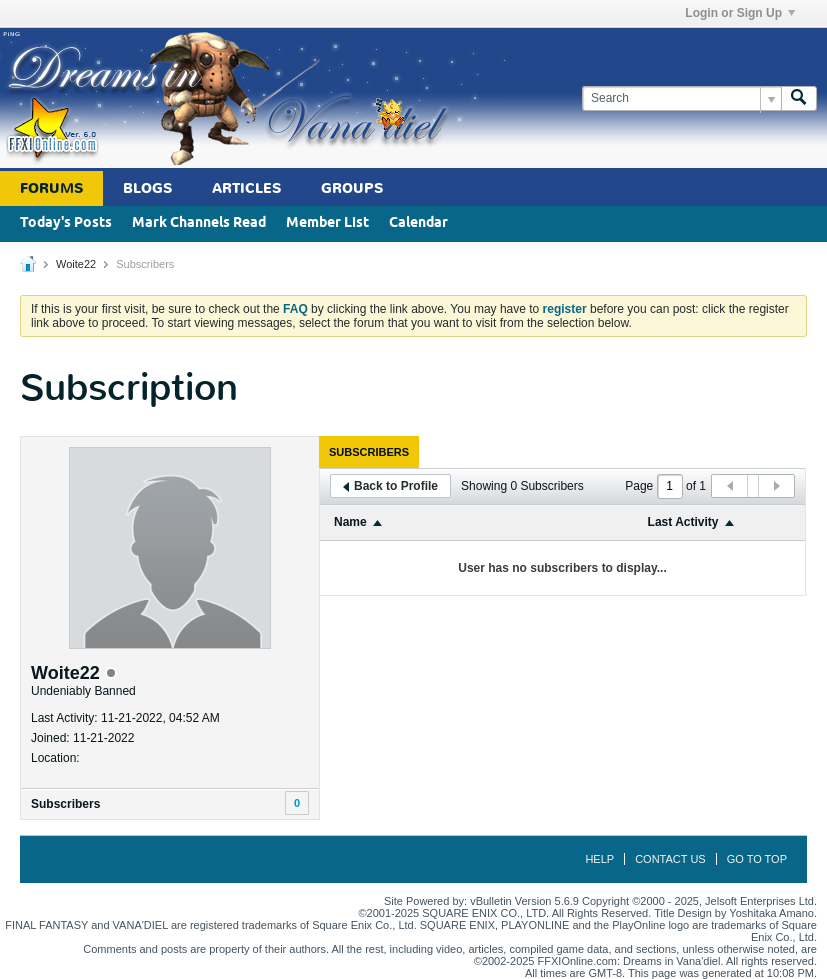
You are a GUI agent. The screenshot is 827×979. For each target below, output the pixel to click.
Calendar (418, 223)
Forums (51, 188)
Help (599, 859)
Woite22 (76, 264)
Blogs (147, 188)
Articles (246, 188)
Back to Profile (390, 486)
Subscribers (65, 804)
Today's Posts (66, 223)
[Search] (681, 98)
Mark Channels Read (199, 223)
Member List (327, 223)
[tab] (369, 452)
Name (350, 522)
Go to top (757, 859)
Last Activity (683, 522)
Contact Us (670, 859)
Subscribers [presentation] (369, 452)
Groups (352, 188)
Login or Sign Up (740, 13)
